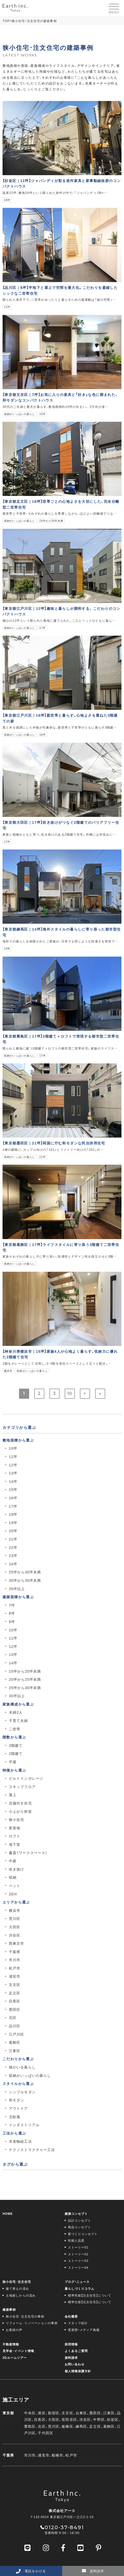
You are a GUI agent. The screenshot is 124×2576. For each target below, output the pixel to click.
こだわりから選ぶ (18, 2058)
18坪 (13, 1514)
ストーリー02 (78, 2254)
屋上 (12, 1794)
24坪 (13, 1563)
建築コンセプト (76, 2213)
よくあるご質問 (76, 2350)
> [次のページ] (84, 1393)
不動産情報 (11, 2344)
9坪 (12, 1621)
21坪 (13, 1538)
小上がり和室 (20, 1811)
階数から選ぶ (14, 1736)
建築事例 (9, 2309)
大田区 (14, 1926)
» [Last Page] (100, 1393)
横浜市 (14, 1910)
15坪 (13, 1489)
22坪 (13, 1547)
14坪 (13, 1481)
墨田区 (14, 2009)
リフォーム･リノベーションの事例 (32, 2323)
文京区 (14, 1984)
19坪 (13, 1522)
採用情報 (71, 2344)
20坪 (13, 1530)
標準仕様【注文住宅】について (90, 2302)
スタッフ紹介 (78, 2323)
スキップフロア (22, 1786)
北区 (12, 2017)
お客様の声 (14, 2329)
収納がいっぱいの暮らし (30, 2075)
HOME (8, 2213)
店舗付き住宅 (20, 1803)
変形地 (14, 1827)
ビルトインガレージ (26, 1778)
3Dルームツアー (15, 2357)
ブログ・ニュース (77, 2281)
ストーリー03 (78, 2260)
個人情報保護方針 (78, 2371)
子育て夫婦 (18, 1720)
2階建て (16, 1753)
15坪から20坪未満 (25, 1671)
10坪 (13, 1448)
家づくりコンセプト (83, 2234)
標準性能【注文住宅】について (90, 2295)
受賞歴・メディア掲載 (84, 2329)
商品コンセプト (79, 2227)
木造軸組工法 (20, 2141)
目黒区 (14, 2000)
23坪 (13, 1555)
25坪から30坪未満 (25, 1571)
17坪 (13, 1506)
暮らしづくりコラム (80, 2288)
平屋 (12, 1761)
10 (69, 1393)
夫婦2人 (16, 1712)
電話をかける (31, 2570)
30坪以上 (17, 1695)
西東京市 (16, 1943)
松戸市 (14, 1968)
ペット (14, 1885)
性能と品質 (76, 2240)
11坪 (13, 1456)
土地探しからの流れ (21, 2295)
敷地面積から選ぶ (18, 1440)
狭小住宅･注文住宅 (17, 2281)
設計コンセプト (79, 2220)
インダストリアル (24, 2124)
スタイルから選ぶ (18, 2083)
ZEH (13, 1893)
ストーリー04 (78, 2267)
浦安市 (14, 1976)
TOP (6, 20)
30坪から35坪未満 (25, 1580)
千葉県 (14, 1951)
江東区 (14, 2050)
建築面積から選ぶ (18, 1596)
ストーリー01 (78, 2247)
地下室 (14, 1844)
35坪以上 (17, 1588)
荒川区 (14, 1918)
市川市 (14, 1959)
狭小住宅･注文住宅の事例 (25, 2316)
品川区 (14, 2025)
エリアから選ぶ (16, 1901)
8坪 (12, 1613)
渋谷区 (14, 1935)
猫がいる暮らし (22, 2067)
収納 (12, 1877)
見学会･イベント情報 (18, 2350)
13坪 (13, 1472)
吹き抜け (16, 1869)
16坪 (13, 1497)
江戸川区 (16, 2034)
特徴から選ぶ (14, 1770)
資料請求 (71, 2357)
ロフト (14, 1835)
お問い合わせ (75, 2364)
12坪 (13, 1464)
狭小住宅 (16, 1819)
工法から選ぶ (14, 2133)
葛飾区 (14, 2042)
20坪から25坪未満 (25, 1679)
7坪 (12, 1605)
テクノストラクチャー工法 (32, 2149)
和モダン (16, 2099)
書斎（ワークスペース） (28, 1852)
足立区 (14, 1992)
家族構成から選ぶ (18, 1704)
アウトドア (18, 2108)
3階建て (16, 1745)
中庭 (12, 1860)
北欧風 (14, 2116)
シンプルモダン (22, 2091)
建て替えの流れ (17, 2288)
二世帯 (14, 1728)
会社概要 (71, 2316)
